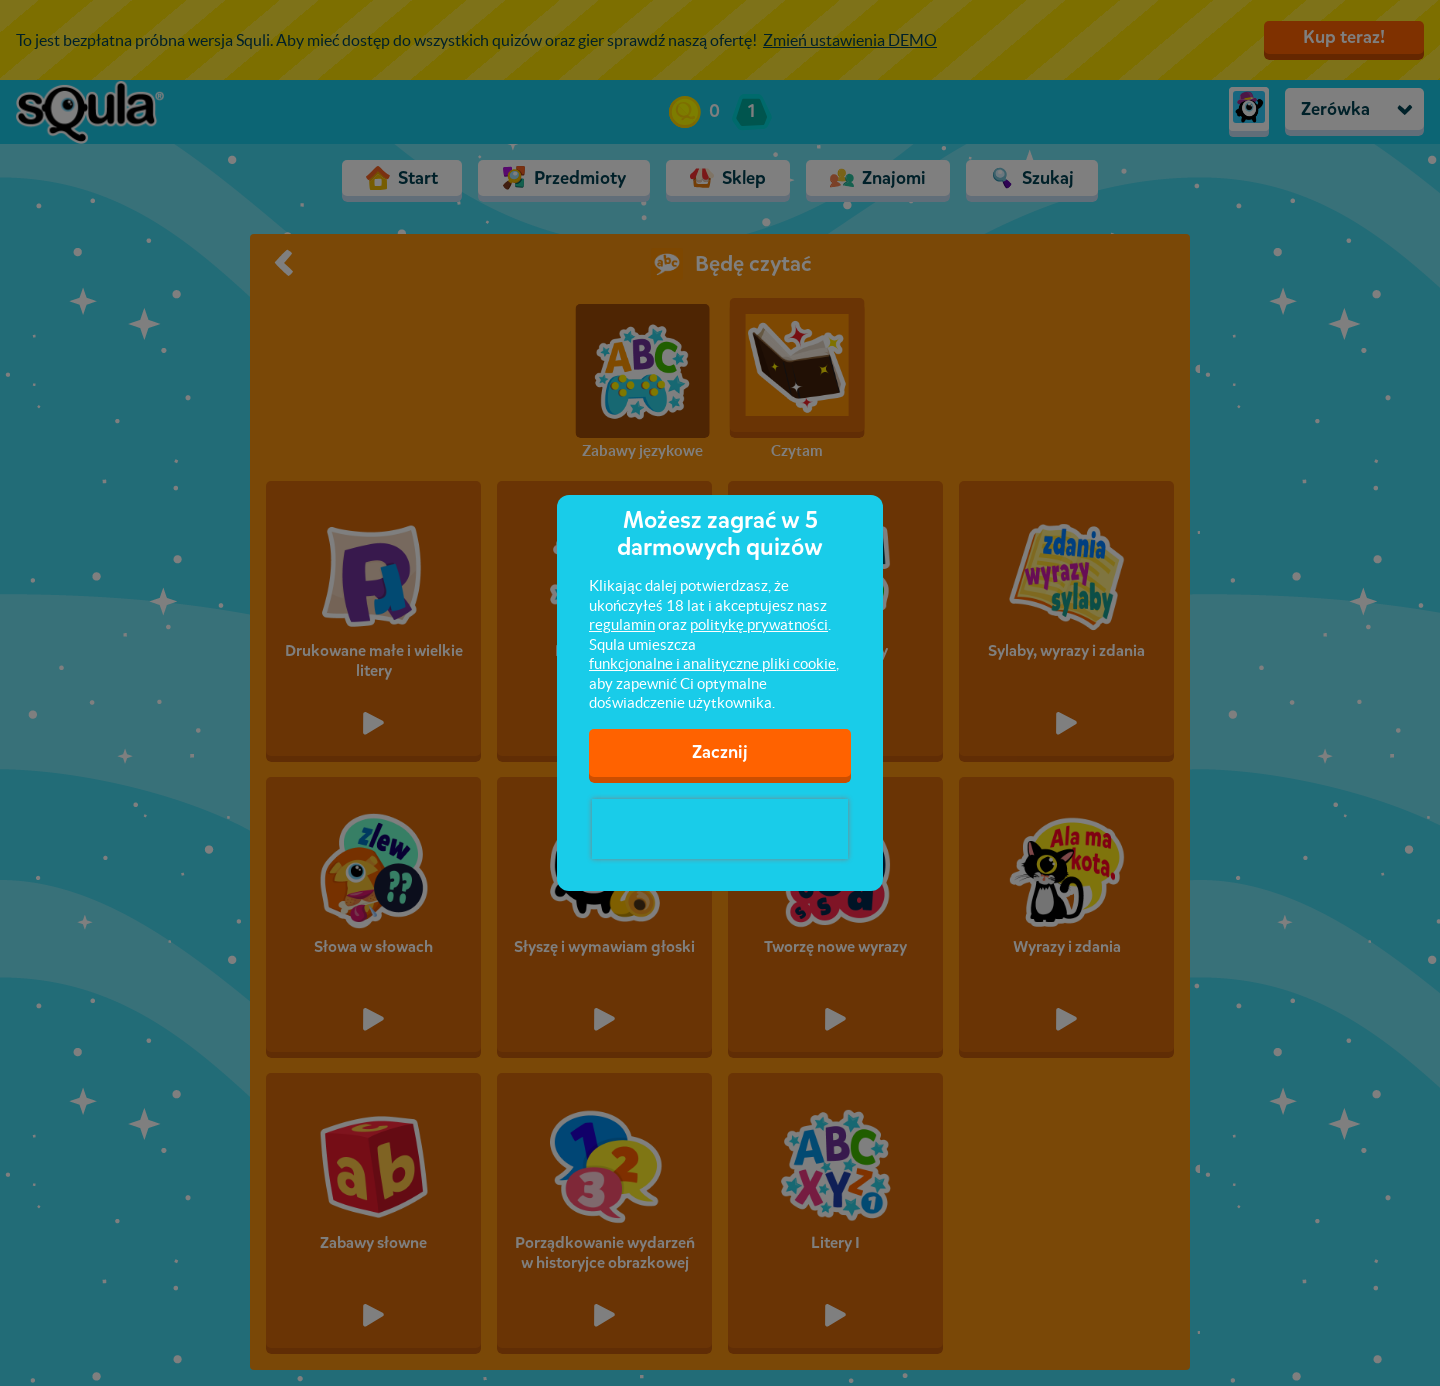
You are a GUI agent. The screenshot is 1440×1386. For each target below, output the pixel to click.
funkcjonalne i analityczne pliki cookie (712, 663)
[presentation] (720, 829)
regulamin (622, 624)
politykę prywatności (759, 624)
